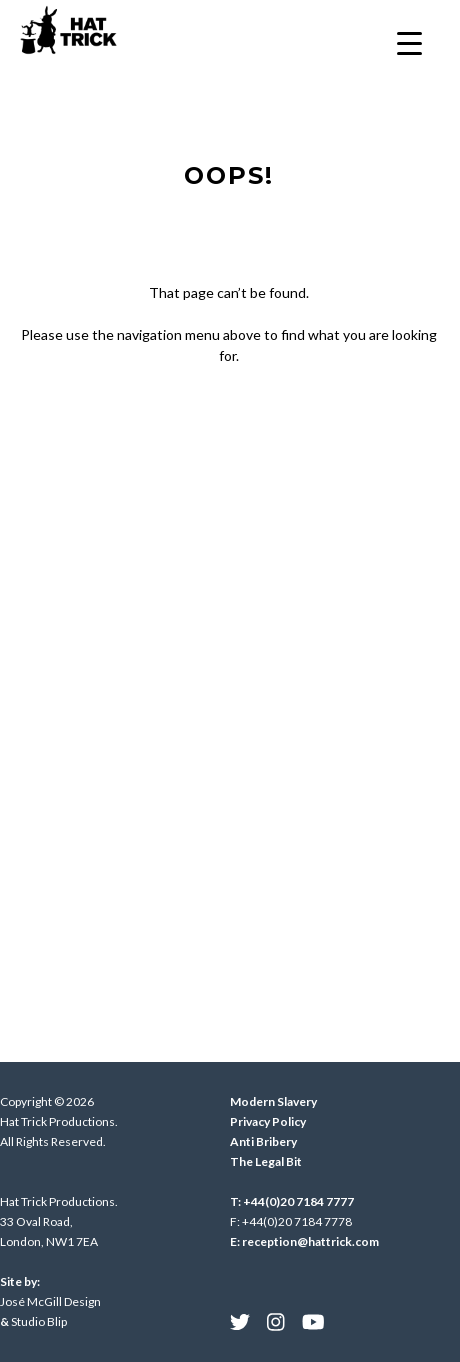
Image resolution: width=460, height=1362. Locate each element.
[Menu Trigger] (409, 42)
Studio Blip (39, 1321)
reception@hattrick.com (310, 1241)
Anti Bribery (263, 1141)
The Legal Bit (266, 1161)
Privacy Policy (268, 1121)
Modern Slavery (273, 1101)
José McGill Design (50, 1301)
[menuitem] (240, 1321)
